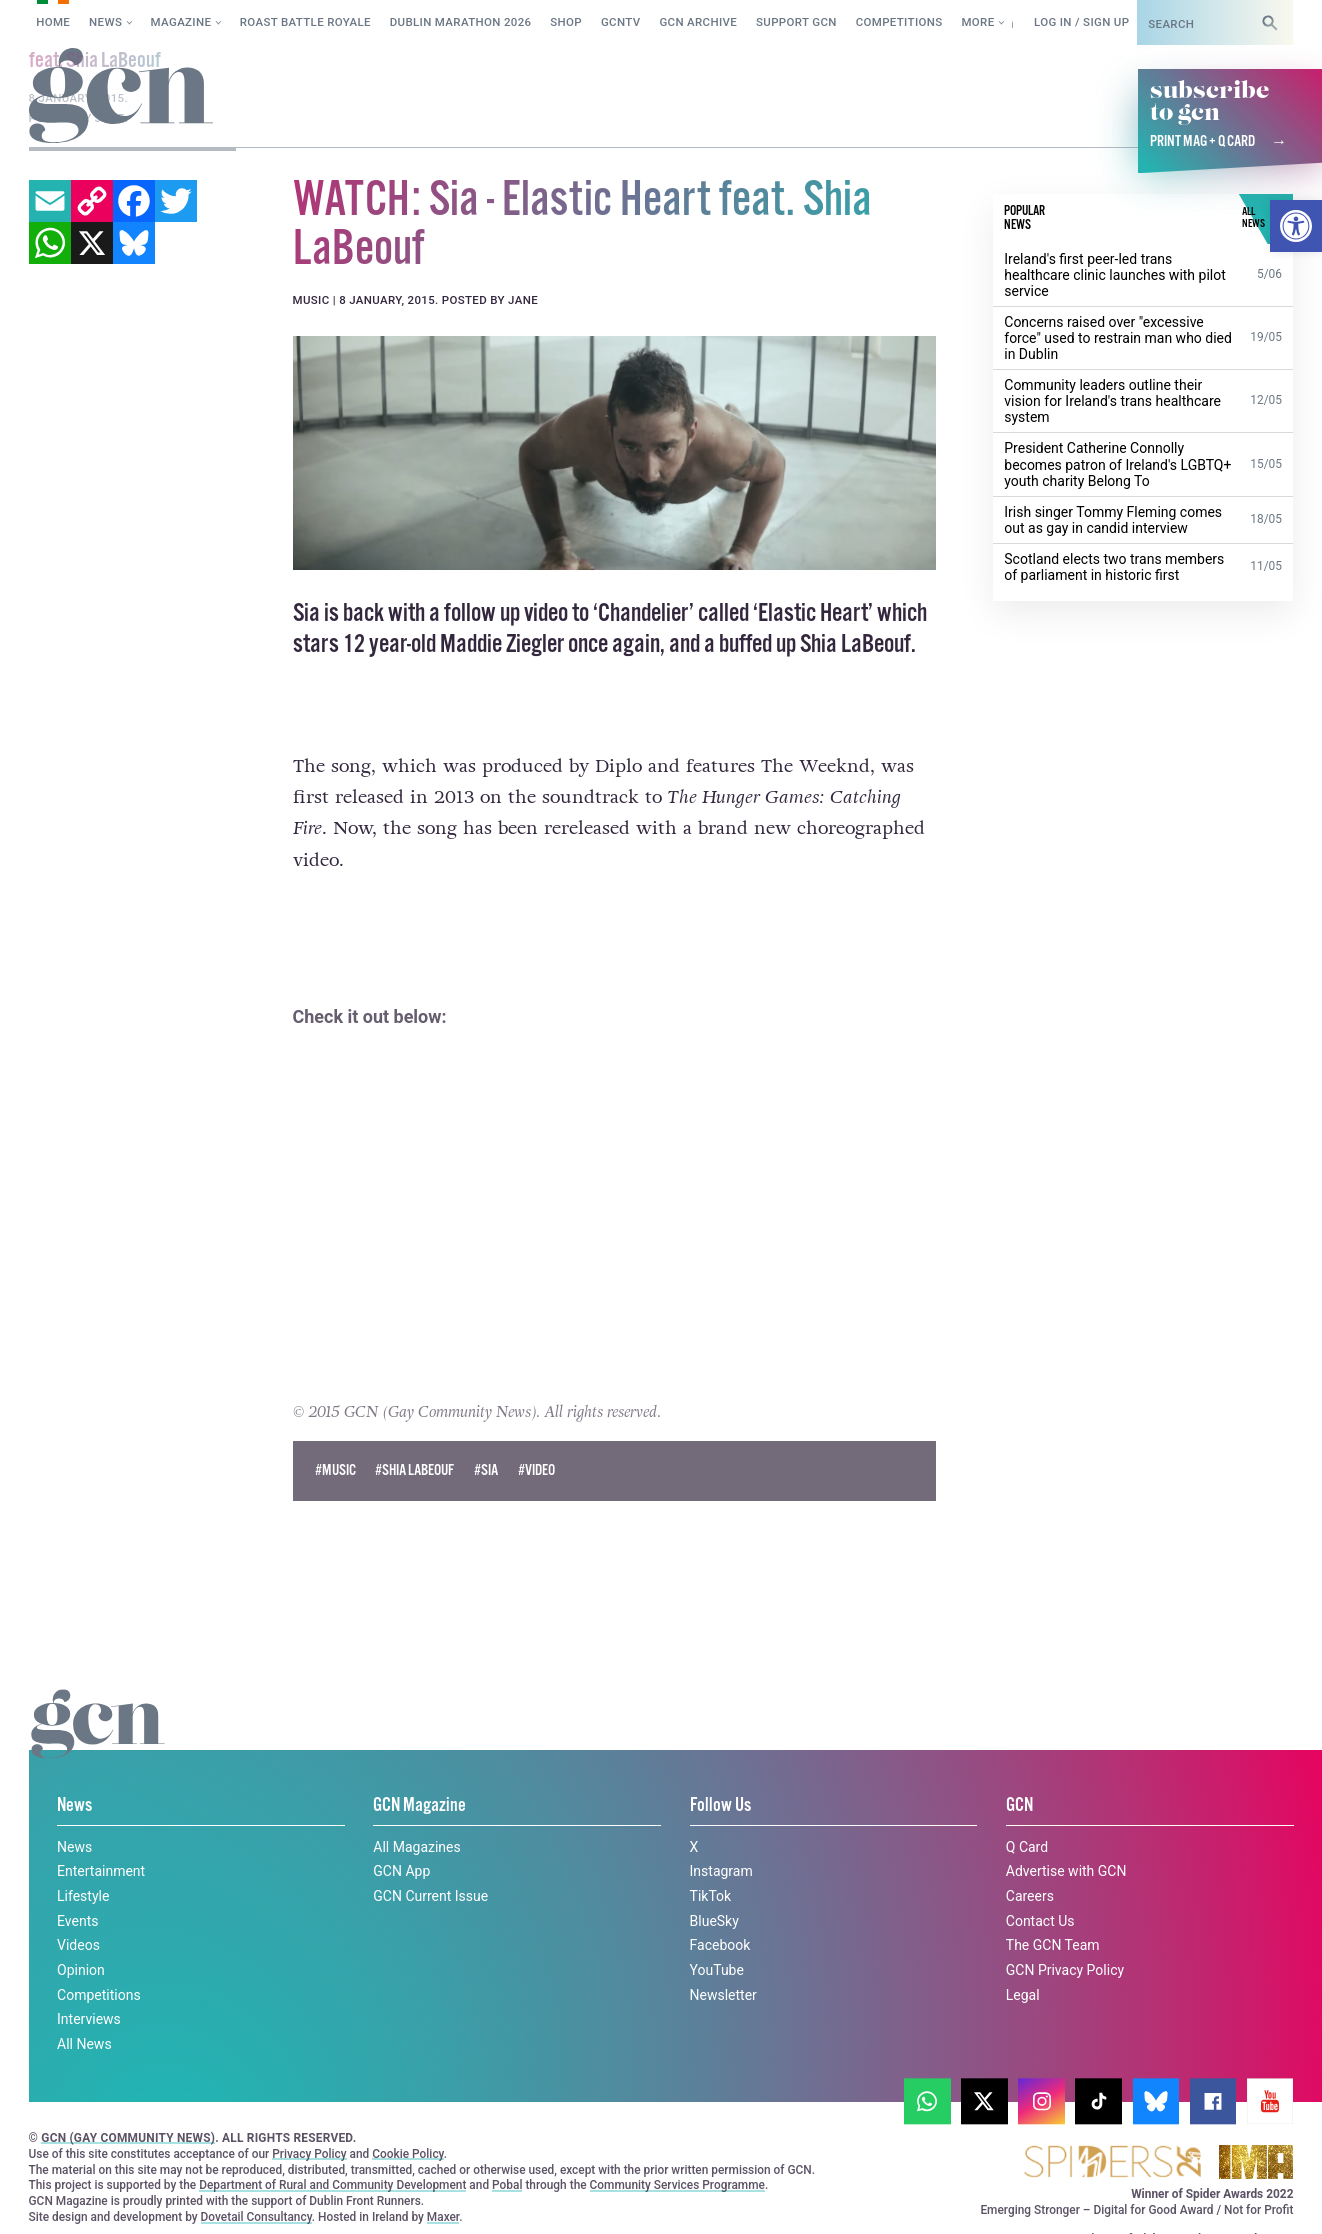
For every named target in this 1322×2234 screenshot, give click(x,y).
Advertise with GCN (1066, 1871)
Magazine (181, 22)
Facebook (720, 1945)
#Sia (486, 1469)
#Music (335, 1469)
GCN (1019, 1806)
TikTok (711, 1896)
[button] (1296, 226)
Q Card (1027, 1846)
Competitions (899, 22)
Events (77, 1920)
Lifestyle (83, 1896)
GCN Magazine (419, 1806)
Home (53, 22)
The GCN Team (1053, 1945)
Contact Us (1040, 1920)
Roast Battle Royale (305, 22)
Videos (78, 1945)
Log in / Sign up (1081, 22)
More (977, 22)
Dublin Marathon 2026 (461, 22)
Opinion (81, 1970)
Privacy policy (91, 2197)
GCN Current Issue (430, 1896)
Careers (1030, 1896)
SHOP (566, 22)
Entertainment (101, 1871)
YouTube (717, 1970)
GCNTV (621, 22)
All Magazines (416, 1846)
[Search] (1270, 22)
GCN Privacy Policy (1065, 1970)
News (105, 22)
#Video (536, 1469)
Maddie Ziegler (502, 644)
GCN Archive (698, 22)
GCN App (401, 1871)
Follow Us (720, 1806)
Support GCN (796, 22)
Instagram (721, 1871)
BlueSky (714, 1920)
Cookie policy (1048, 2179)
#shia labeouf (414, 1469)
